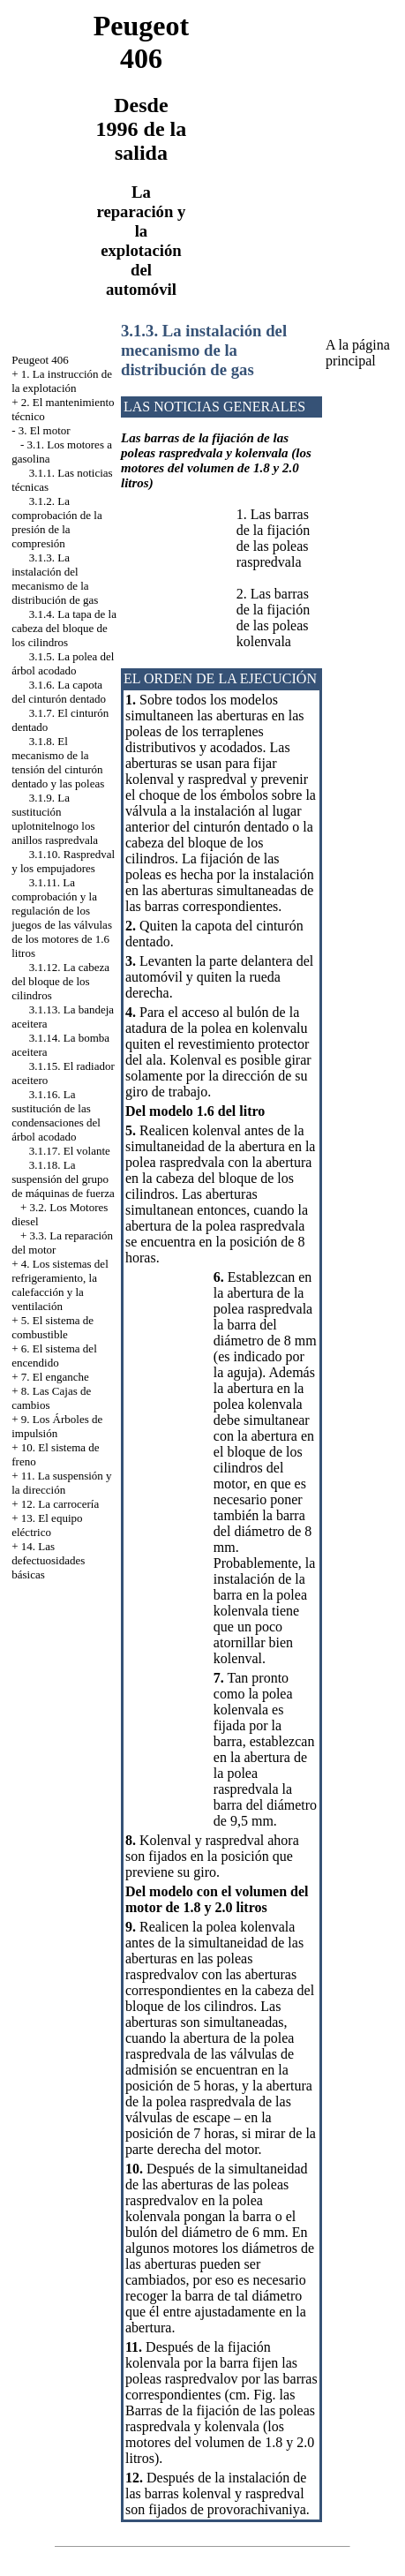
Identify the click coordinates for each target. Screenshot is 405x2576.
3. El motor (45, 430)
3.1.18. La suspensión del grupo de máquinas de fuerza (63, 1179)
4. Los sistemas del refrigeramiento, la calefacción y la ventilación (60, 1285)
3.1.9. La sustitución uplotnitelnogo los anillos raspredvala (54, 819)
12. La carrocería (60, 1503)
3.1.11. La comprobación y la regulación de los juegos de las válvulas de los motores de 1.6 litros (61, 918)
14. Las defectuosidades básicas (48, 1560)
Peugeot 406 (40, 359)
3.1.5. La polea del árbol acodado (62, 663)
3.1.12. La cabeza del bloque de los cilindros (60, 981)
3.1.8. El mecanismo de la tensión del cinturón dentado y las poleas (57, 762)
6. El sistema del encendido (54, 1355)
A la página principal (358, 352)
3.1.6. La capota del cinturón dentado (58, 691)
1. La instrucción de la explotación (61, 381)
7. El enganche (55, 1376)
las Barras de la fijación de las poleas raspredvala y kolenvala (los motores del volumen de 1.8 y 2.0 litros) (220, 2426)
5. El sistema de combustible (52, 1327)
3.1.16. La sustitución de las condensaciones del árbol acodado (56, 1115)
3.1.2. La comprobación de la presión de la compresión (56, 522)
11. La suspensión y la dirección (61, 1482)
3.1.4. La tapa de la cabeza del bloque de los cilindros (63, 628)
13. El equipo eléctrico (46, 1525)
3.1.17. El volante (69, 1150)
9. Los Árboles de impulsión (56, 1426)
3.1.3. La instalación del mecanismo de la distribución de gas (54, 578)
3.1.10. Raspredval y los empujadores (63, 861)
